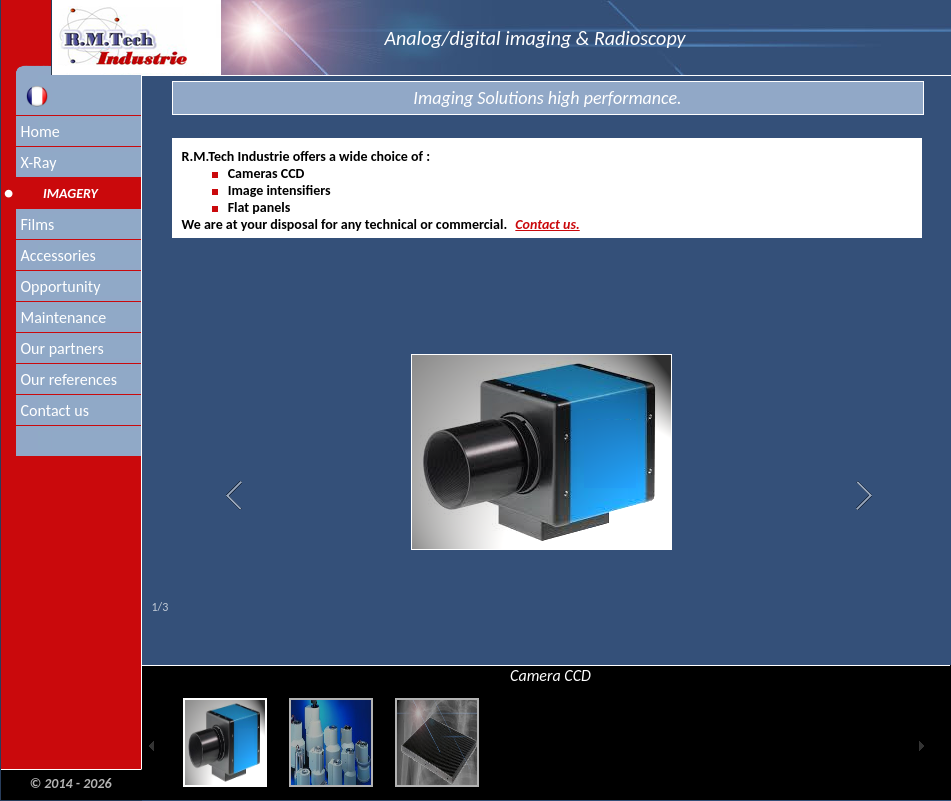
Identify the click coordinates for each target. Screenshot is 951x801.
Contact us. (547, 224)
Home (40, 131)
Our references (69, 379)
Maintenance (64, 317)
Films (38, 224)
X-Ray (39, 162)
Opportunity (61, 286)
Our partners (62, 348)
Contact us (55, 410)
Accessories (58, 255)
